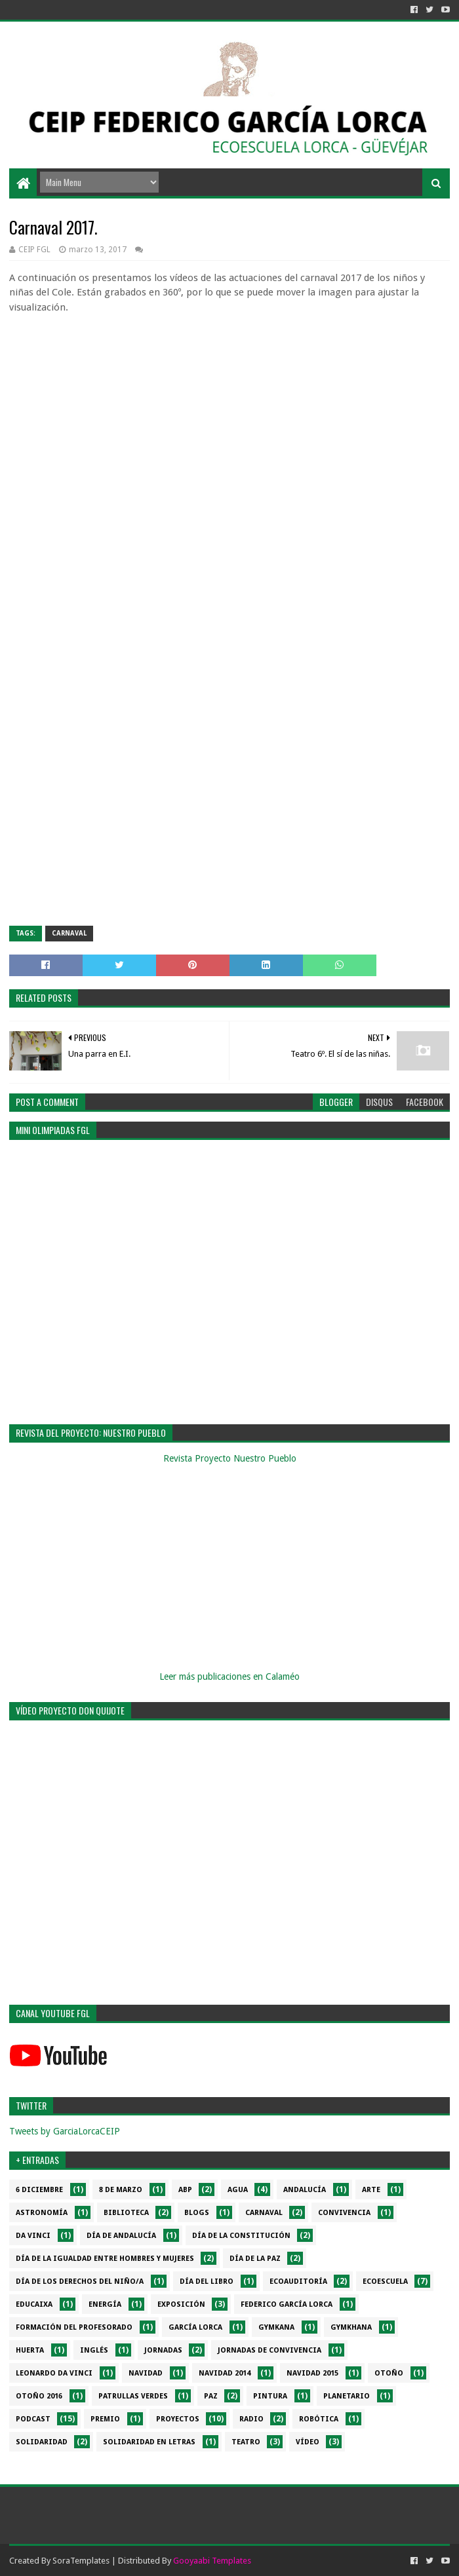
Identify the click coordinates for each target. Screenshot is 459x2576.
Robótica (318, 2419)
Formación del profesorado (74, 2327)
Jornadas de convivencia (269, 2350)
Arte (371, 2190)
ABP (185, 2190)
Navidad (146, 2373)
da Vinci (33, 2235)
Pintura (270, 2396)
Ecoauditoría (298, 2281)
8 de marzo (120, 2190)
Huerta (30, 2350)
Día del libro (206, 2281)
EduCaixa (34, 2304)
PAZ (211, 2396)
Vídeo (307, 2442)
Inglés (94, 2350)
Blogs (196, 2212)
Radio (251, 2419)
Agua (238, 2190)
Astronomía (42, 2212)
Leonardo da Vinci (54, 2373)
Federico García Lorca (286, 2304)
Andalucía (304, 2190)
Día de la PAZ (255, 2258)
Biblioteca (126, 2212)
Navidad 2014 (224, 2373)
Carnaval (69, 933)
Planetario (346, 2396)
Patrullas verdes (133, 2396)
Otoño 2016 (39, 2396)
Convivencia (344, 2212)
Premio (105, 2419)
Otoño (388, 2373)
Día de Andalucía (121, 2235)
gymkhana (351, 2327)
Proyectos (177, 2419)
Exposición (181, 2304)
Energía (105, 2304)
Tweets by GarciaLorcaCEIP (64, 2131)
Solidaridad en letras (149, 2442)
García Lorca (195, 2327)
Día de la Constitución (241, 2235)
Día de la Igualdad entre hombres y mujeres (105, 2258)
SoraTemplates (81, 2561)
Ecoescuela (385, 2281)
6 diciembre (39, 2190)
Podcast (33, 2419)
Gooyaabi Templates (212, 2561)
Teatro (245, 2442)
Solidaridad (42, 2442)
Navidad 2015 (312, 2373)
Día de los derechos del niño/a (80, 2281)
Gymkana (276, 2327)
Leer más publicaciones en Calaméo (229, 1676)
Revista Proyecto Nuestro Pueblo (229, 1458)
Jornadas (163, 2350)
